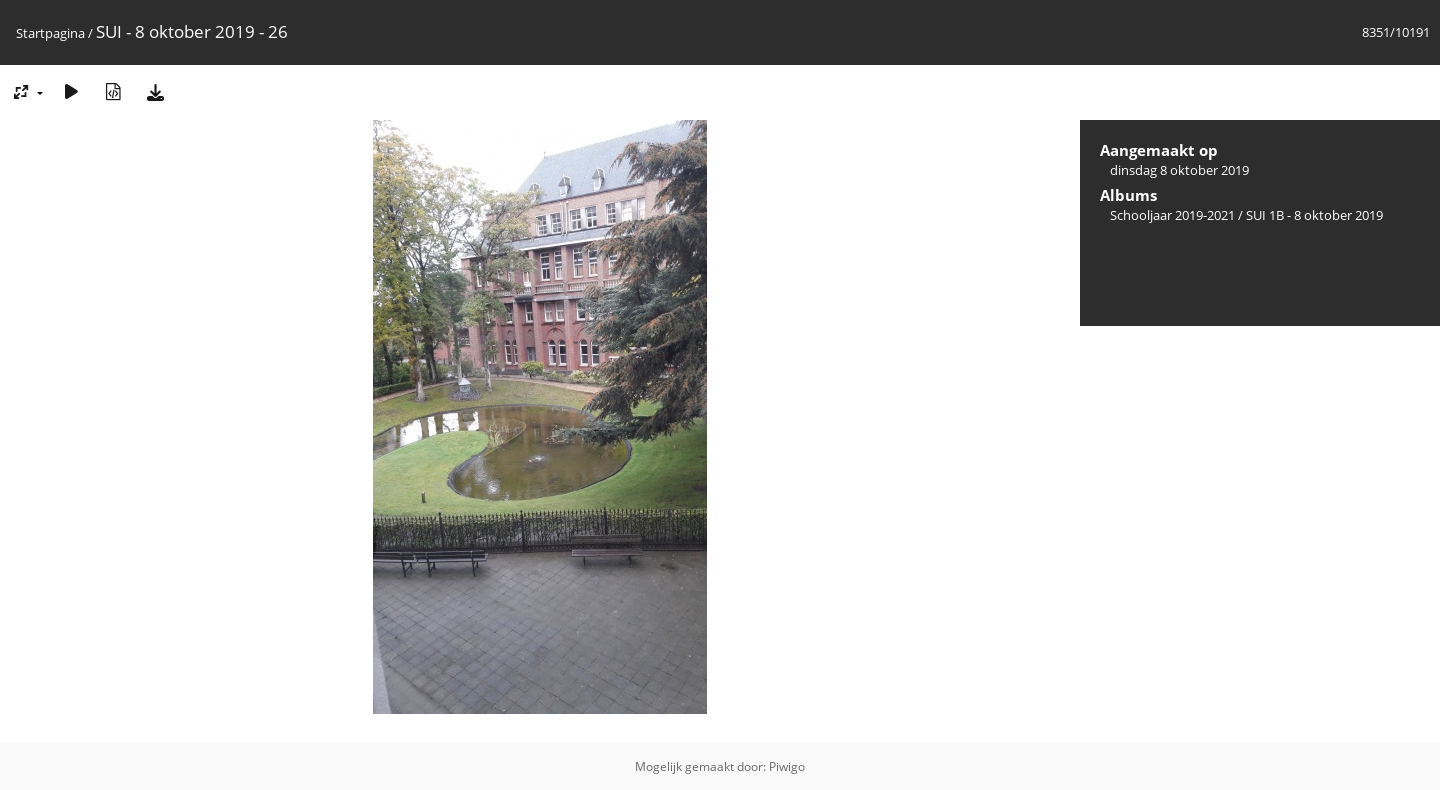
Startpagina (50, 33)
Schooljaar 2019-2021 (1172, 215)
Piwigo (787, 766)
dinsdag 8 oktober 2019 (1179, 170)
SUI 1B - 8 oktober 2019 (1314, 215)
